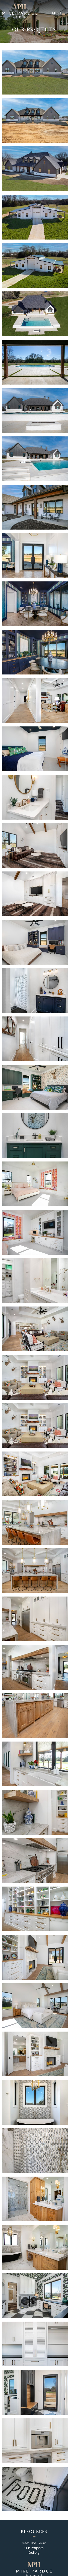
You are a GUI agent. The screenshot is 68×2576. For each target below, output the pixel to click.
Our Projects (34, 2548)
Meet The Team (34, 2543)
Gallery (34, 2553)
